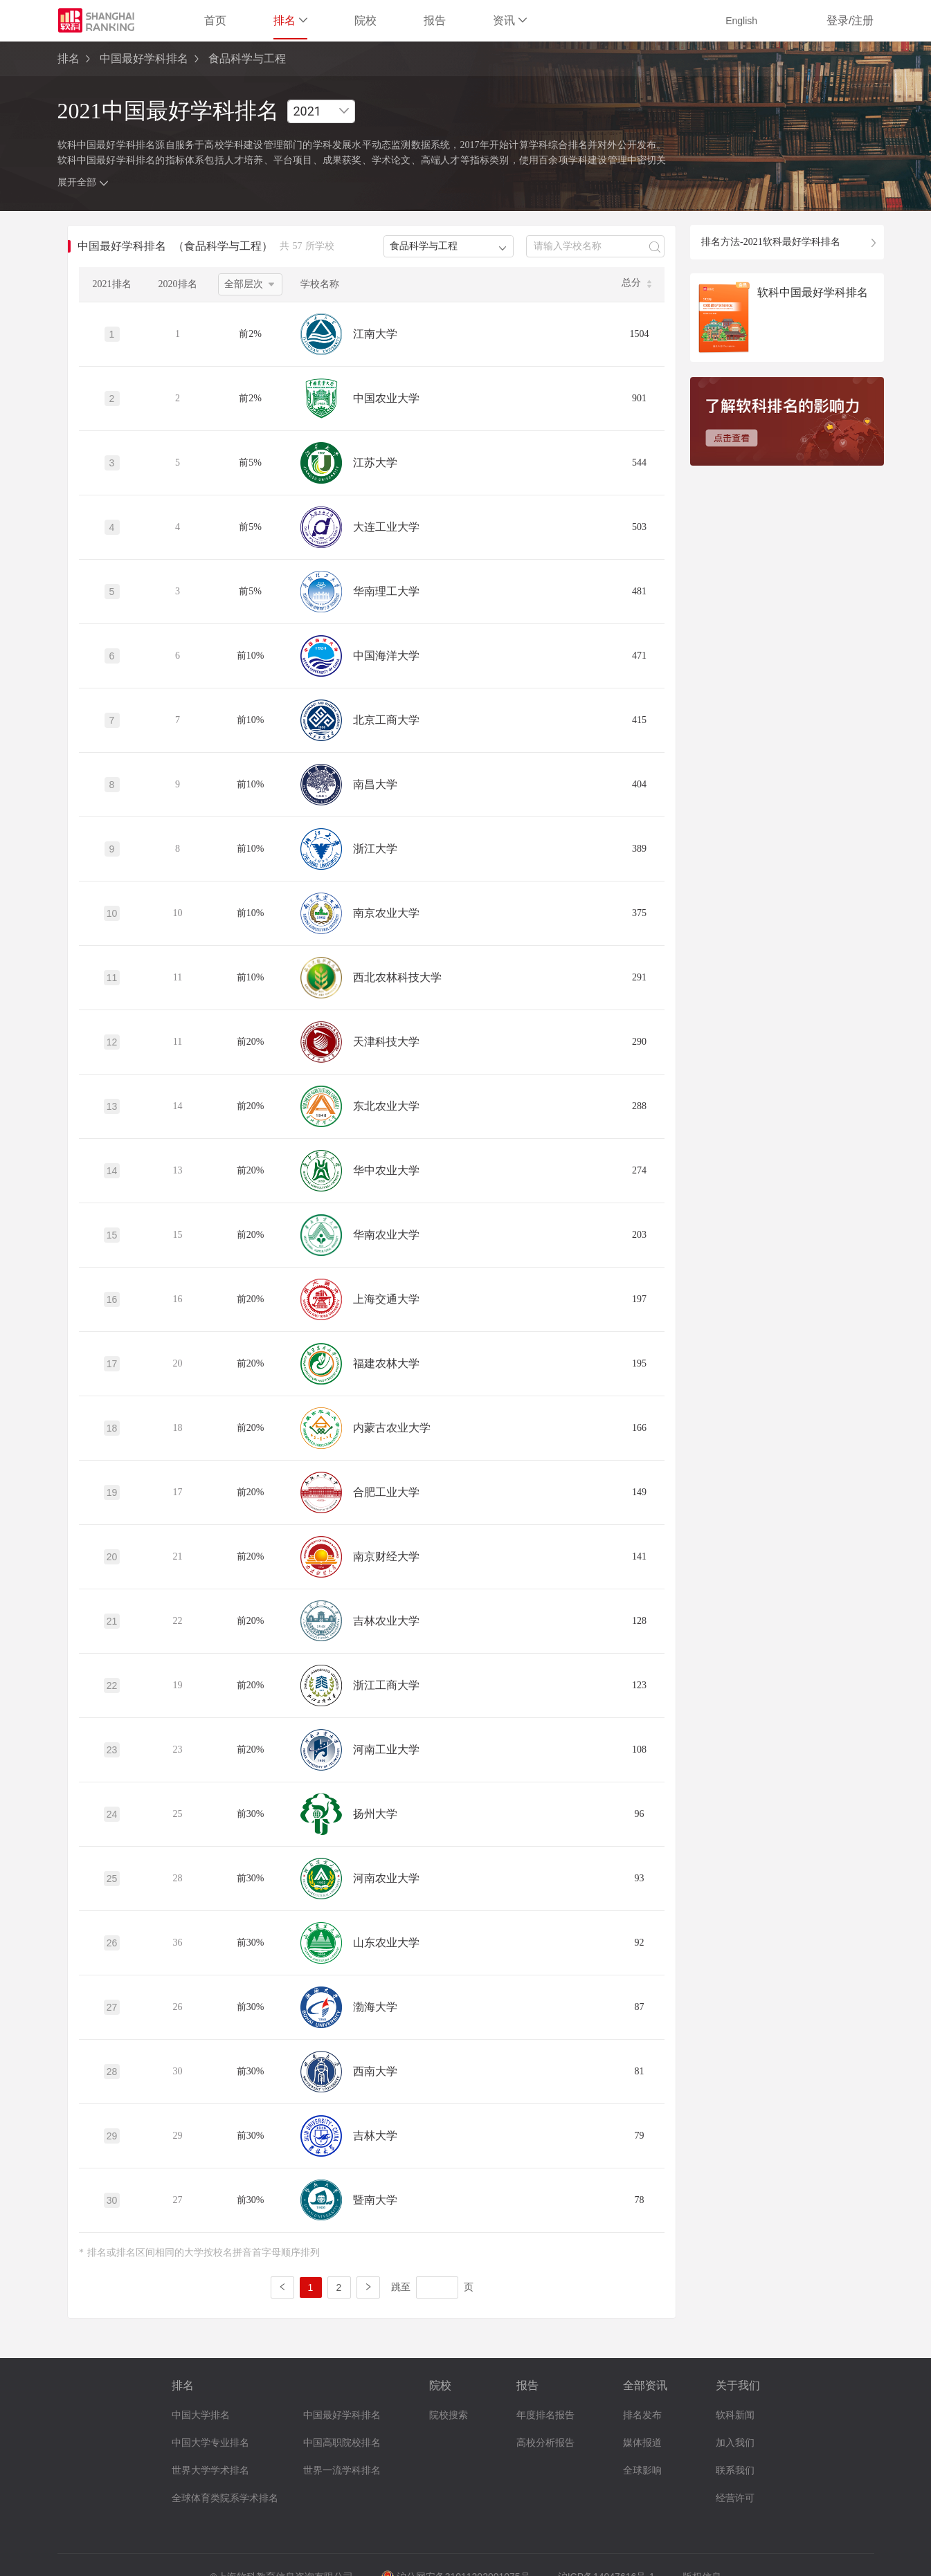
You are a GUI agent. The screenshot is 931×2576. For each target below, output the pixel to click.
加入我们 (735, 2443)
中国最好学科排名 (144, 58)
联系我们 (735, 2470)
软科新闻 (735, 2415)
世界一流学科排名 (342, 2470)
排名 (290, 20)
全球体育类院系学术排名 (225, 2498)
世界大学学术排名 (210, 2470)
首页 (215, 20)
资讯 (510, 20)
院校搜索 (448, 2415)
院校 (365, 20)
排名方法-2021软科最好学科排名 (770, 242)
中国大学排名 (201, 2415)
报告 (435, 20)
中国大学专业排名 (210, 2443)
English (741, 20)
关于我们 (738, 2385)
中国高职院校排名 (342, 2443)
